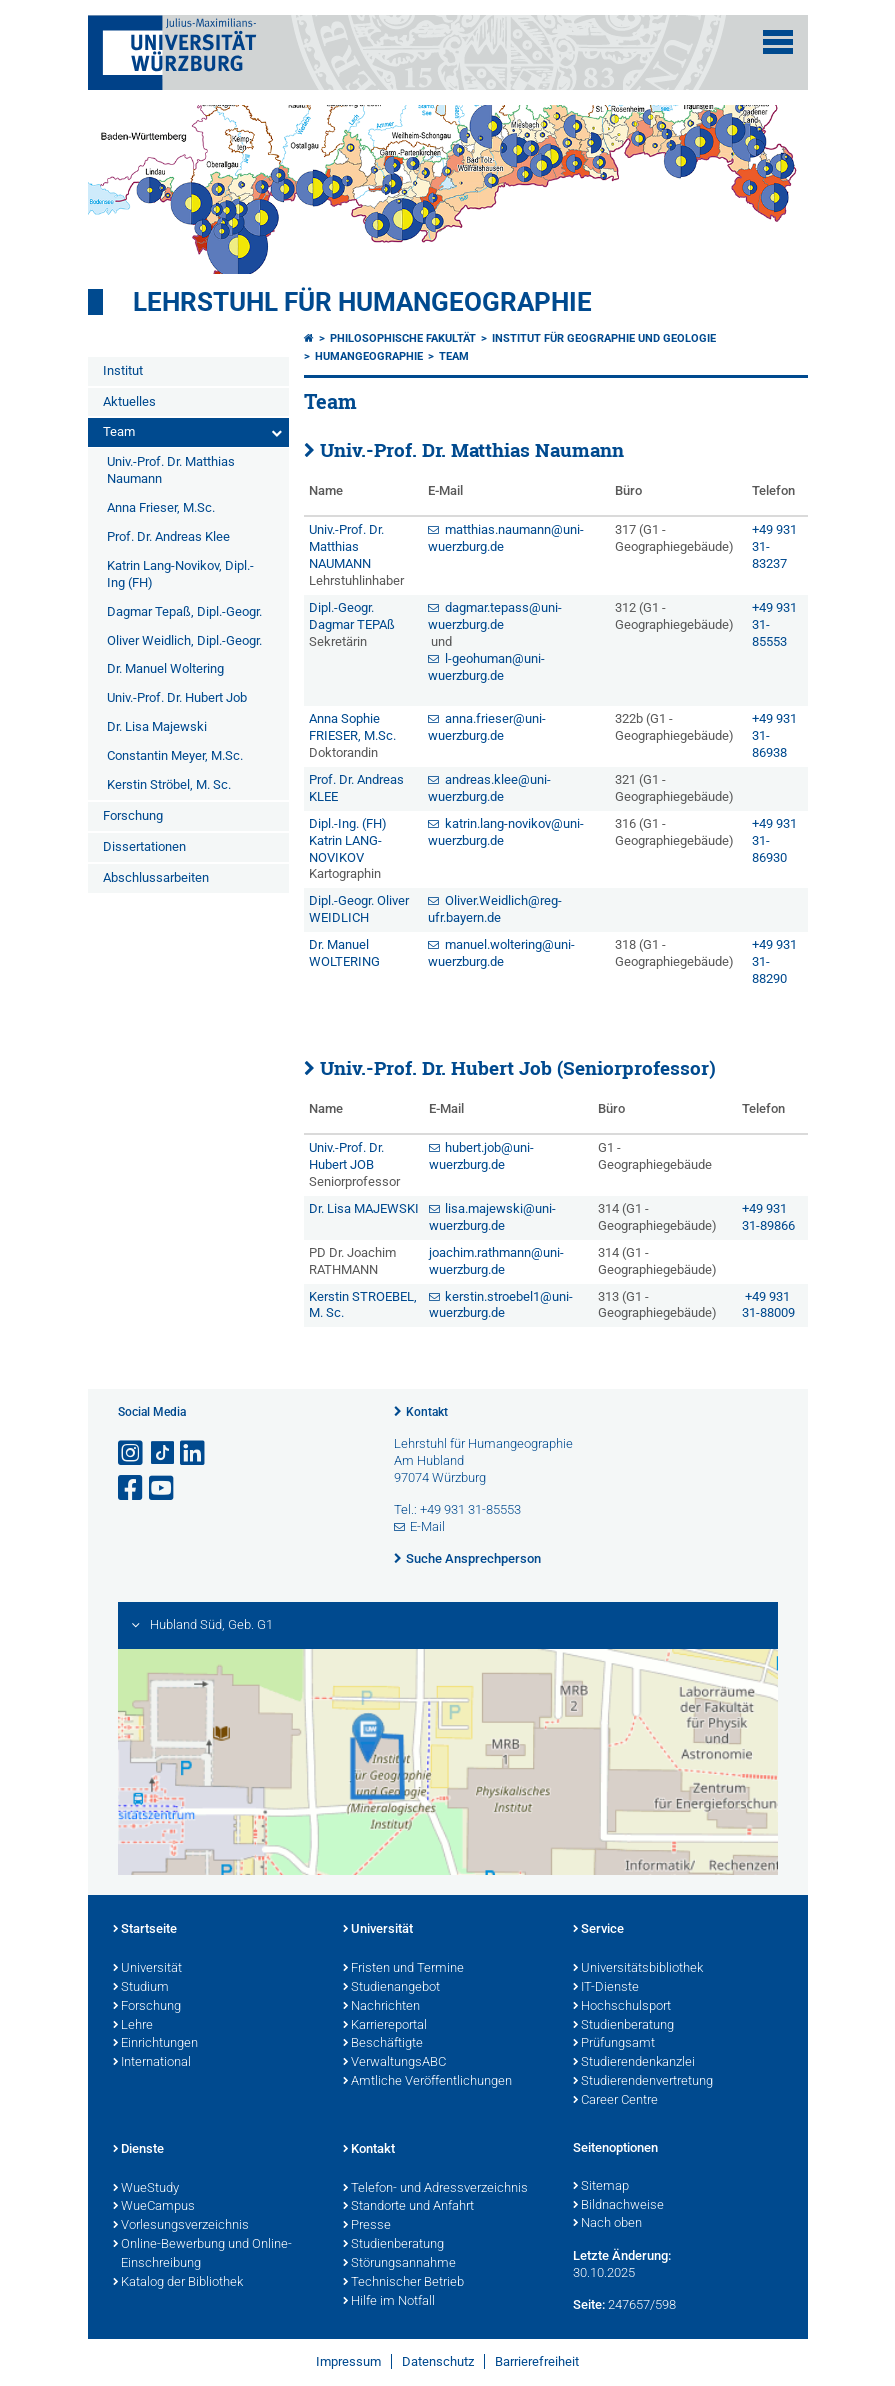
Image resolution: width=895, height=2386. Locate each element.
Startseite (145, 1930)
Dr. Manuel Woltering (165, 668)
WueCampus (154, 2207)
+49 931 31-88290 (774, 961)
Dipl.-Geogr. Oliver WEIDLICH (359, 909)
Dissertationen (144, 846)
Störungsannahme (399, 2264)
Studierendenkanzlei (634, 2063)
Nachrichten (381, 2007)
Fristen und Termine (403, 1969)
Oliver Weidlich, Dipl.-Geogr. (184, 640)
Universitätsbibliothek (638, 1969)
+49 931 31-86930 (774, 840)
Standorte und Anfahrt (408, 2207)
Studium (141, 1988)
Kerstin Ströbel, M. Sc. (169, 784)
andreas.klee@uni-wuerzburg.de (489, 788)
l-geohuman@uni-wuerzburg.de (486, 667)
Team (119, 431)
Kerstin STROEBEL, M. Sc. (363, 1305)
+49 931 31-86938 (774, 735)
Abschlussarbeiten (156, 877)
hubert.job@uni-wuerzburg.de (482, 1156)
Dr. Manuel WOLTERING (344, 953)
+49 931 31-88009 (768, 1305)
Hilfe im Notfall (389, 2302)
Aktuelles (129, 401)
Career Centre (615, 2101)
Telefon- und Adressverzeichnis (435, 2189)
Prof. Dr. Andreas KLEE (356, 788)
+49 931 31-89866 (768, 1217)
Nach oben (607, 2224)
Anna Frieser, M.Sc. (161, 507)
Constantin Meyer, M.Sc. (175, 755)
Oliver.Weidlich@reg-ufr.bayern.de (495, 909)
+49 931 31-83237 (774, 546)
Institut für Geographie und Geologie (604, 338)
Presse (367, 2226)
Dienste (138, 2150)
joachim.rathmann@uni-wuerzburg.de (496, 1261)
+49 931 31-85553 (774, 624)
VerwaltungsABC (394, 2063)
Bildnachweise (618, 2206)
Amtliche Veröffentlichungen (427, 2082)
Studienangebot (391, 1988)
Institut (123, 370)
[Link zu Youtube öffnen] (163, 1488)
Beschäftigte (383, 2044)
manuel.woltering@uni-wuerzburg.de (501, 953)
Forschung (133, 815)
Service (598, 1930)
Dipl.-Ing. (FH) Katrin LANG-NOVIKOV (348, 840)
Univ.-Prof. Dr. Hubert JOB (346, 1156)
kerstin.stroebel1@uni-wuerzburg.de (501, 1305)
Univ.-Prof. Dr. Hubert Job (177, 697)
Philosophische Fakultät (403, 338)
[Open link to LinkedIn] (194, 1453)
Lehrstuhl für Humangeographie (362, 302)
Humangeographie (369, 356)
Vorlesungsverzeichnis (181, 2226)
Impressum (348, 2361)
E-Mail (427, 1526)
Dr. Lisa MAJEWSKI (364, 1208)
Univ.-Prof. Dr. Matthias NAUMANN (346, 546)
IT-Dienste (606, 1988)
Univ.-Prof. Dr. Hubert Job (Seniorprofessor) (518, 1068)
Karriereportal (385, 2026)
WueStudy (146, 2189)
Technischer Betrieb (403, 2283)
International (152, 2063)
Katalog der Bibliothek (178, 2283)
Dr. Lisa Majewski (157, 726)
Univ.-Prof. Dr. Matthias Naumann (171, 470)
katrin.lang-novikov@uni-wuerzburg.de (506, 832)
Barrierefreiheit (537, 2361)
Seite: (589, 2304)
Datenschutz (438, 2361)
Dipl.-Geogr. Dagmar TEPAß (352, 616)
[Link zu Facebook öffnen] (132, 1488)
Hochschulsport (622, 2007)
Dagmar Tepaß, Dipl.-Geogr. (184, 611)
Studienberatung (623, 2026)
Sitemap (601, 2187)
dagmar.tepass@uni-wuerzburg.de (495, 616)
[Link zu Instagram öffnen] (132, 1453)
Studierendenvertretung (643, 2082)
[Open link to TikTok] (163, 1453)
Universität (147, 1969)
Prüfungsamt (614, 2044)
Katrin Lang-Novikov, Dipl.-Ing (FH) (180, 574)
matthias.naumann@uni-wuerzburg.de (506, 538)
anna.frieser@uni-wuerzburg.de (487, 727)
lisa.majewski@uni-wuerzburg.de (493, 1217)
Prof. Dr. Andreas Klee (168, 536)
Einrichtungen (155, 2044)
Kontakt (427, 1412)
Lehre (133, 2026)
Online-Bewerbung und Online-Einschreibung (202, 2254)
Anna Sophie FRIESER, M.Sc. (352, 727)
